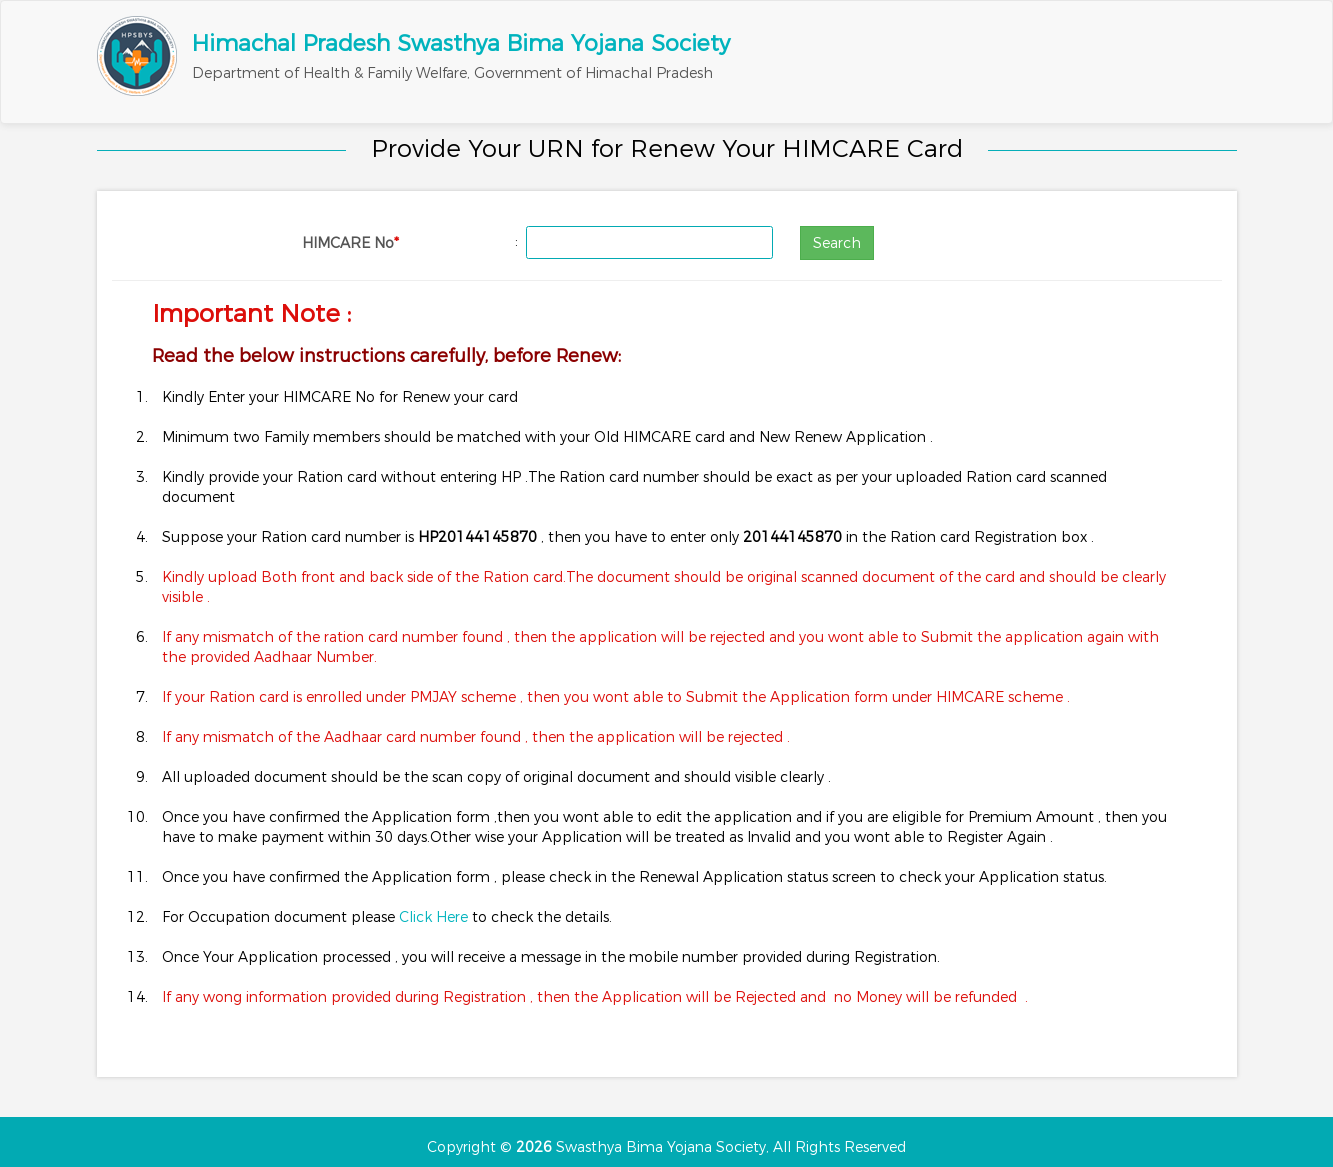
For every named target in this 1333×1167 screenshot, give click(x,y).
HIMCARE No (350, 243)
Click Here (435, 917)
